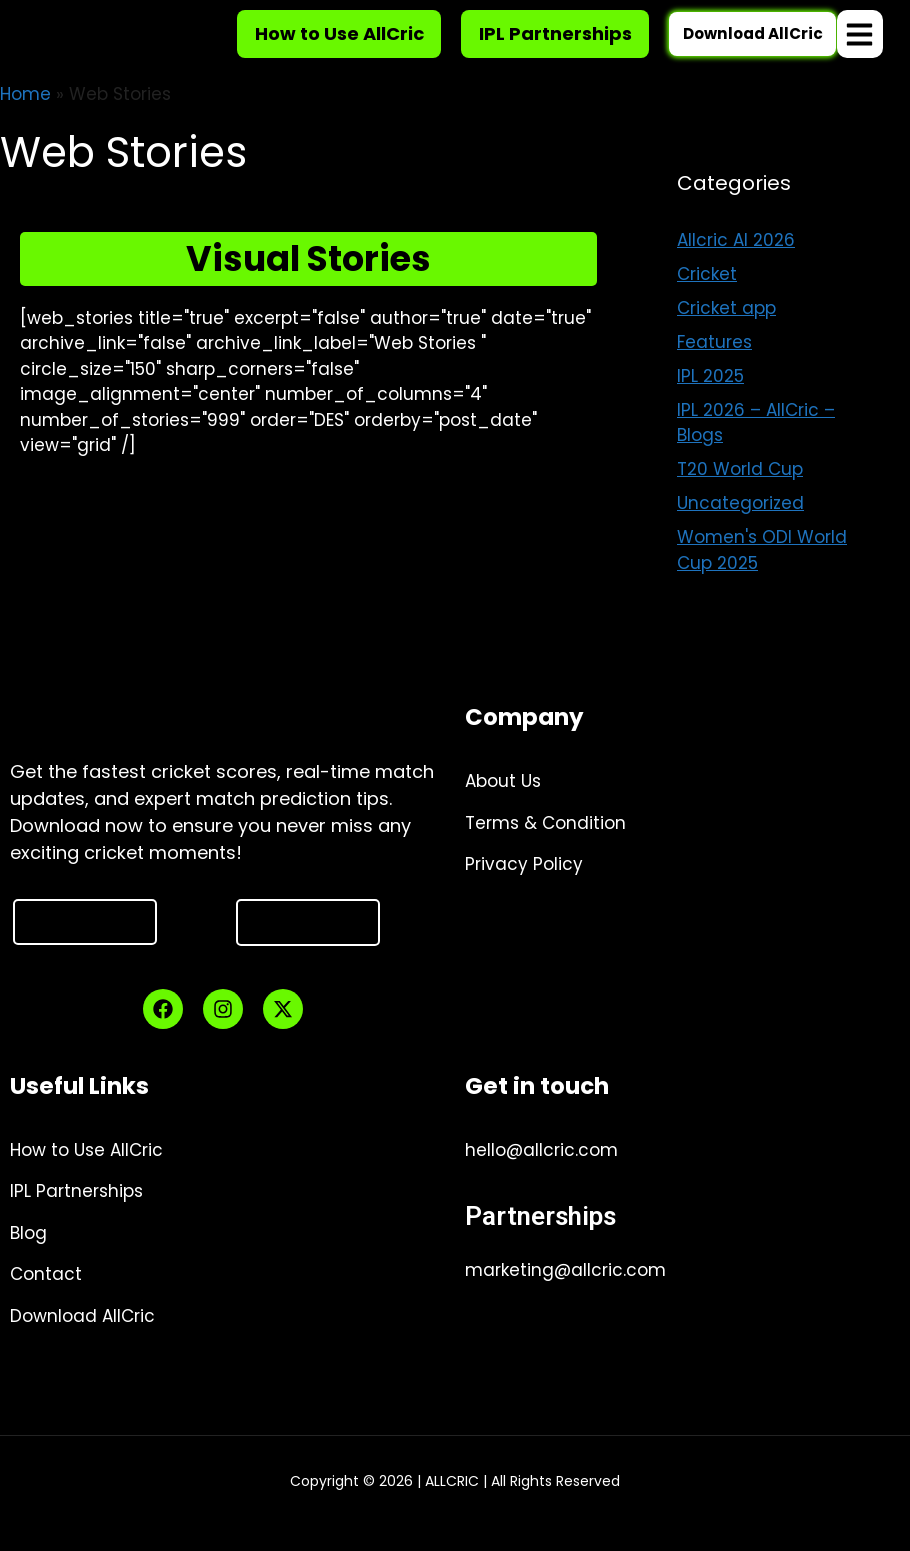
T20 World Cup (740, 493)
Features (714, 366)
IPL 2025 (710, 400)
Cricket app (726, 332)
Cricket (707, 298)
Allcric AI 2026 (736, 264)
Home (25, 118)
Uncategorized (740, 527)
